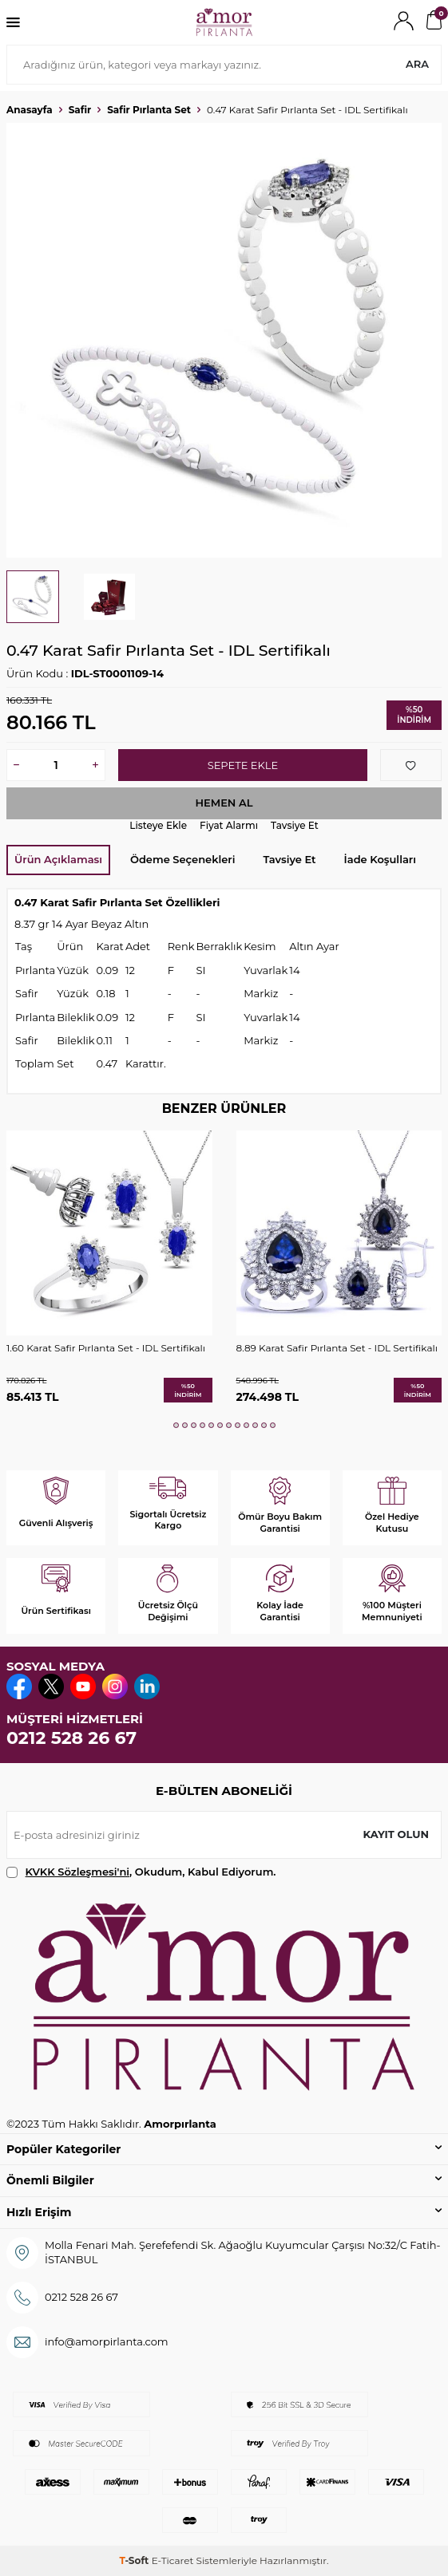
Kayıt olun (396, 1834)
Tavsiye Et (295, 825)
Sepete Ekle (243, 765)
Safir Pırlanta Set (149, 110)
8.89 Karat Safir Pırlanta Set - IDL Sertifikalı (337, 1348)
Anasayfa (29, 110)
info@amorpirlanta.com (106, 2341)
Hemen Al (223, 802)
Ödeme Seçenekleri (182, 859)
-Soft (135, 2560)
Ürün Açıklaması (58, 859)
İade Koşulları (380, 859)
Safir (80, 110)
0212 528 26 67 (71, 1738)
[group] (224, 340)
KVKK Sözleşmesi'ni (77, 1871)
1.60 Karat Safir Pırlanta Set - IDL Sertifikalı (105, 1348)
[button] (176, 1425)
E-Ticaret (173, 2560)
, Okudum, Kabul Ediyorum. (141, 1872)
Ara (417, 63)
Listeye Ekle (158, 825)
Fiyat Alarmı (229, 825)
